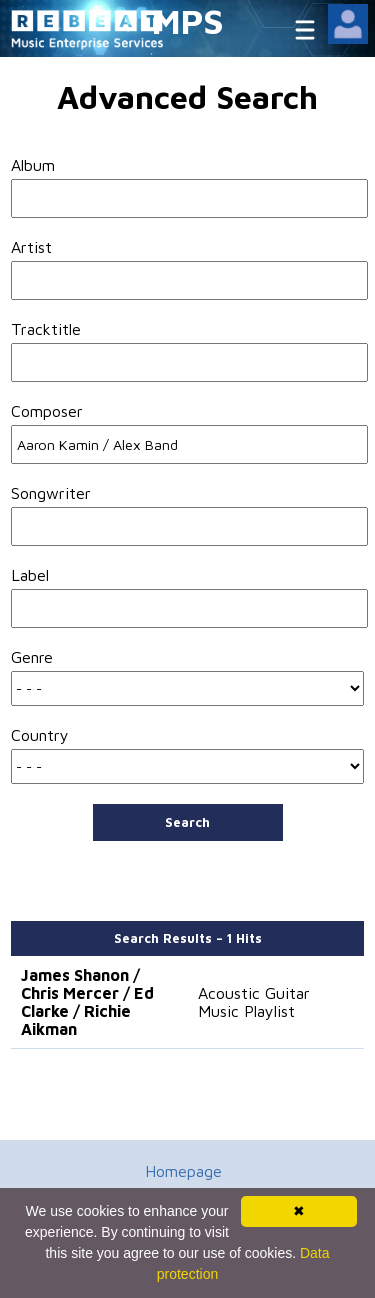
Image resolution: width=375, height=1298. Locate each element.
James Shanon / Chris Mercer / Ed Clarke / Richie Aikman (87, 1002)
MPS (188, 20)
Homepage (183, 1171)
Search (187, 822)
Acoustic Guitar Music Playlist (254, 1002)
